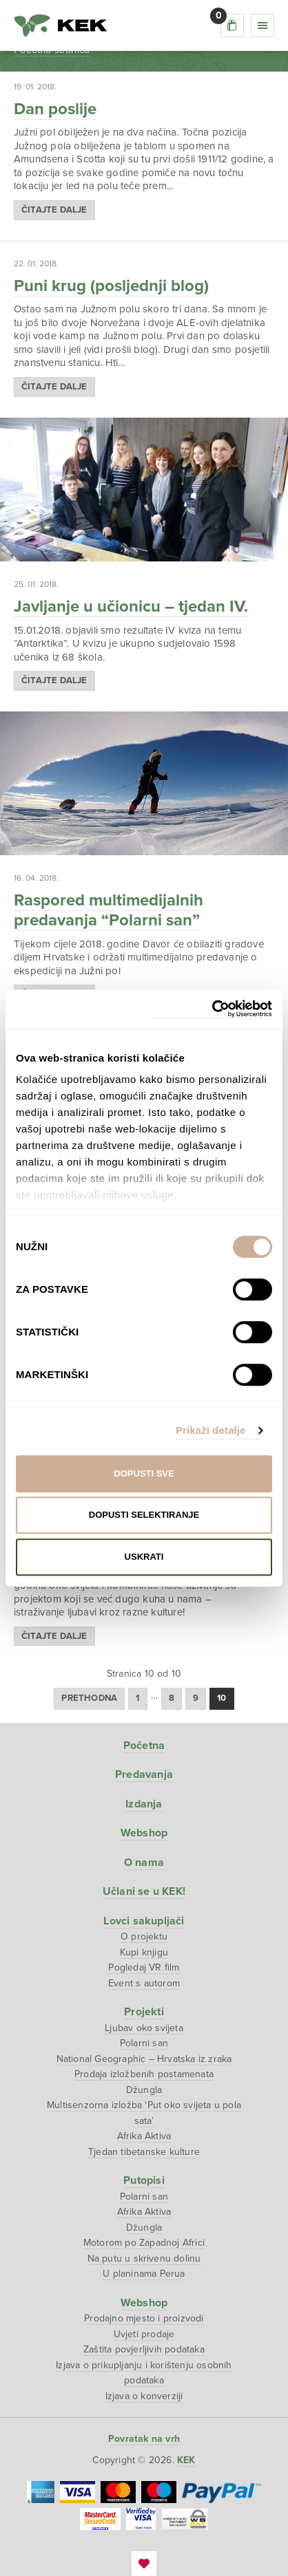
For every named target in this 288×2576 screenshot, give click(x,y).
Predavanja (144, 1774)
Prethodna (89, 1698)
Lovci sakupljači (143, 1921)
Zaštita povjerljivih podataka (144, 2349)
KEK (60, 25)
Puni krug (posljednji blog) (111, 286)
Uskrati (144, 1557)
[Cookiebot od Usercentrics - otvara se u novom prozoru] (212, 1009)
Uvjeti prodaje (144, 2334)
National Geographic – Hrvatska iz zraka (144, 2059)
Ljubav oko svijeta (144, 2028)
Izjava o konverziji (144, 2396)
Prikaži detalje (211, 1430)
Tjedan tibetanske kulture (144, 2152)
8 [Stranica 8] (171, 1698)
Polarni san (144, 2043)
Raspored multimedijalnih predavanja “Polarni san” (108, 910)
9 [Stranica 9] (195, 1698)
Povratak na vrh (144, 2439)
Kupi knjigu (144, 1952)
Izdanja (143, 1804)
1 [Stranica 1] (137, 1698)
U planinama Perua (144, 2273)
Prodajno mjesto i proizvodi (143, 2318)
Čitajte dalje (54, 209)
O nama (144, 1862)
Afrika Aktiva (144, 2136)
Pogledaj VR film (143, 1967)
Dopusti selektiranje (144, 1515)
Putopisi (144, 2180)
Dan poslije (55, 109)
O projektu (144, 1936)
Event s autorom (144, 1983)
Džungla (144, 2090)
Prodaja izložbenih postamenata (144, 2074)
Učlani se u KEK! (144, 1891)
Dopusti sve (144, 1473)
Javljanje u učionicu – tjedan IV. (131, 606)
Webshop (144, 1833)
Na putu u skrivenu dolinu (144, 2258)
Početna (144, 1745)
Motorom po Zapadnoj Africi (144, 2242)
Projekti (144, 2012)
